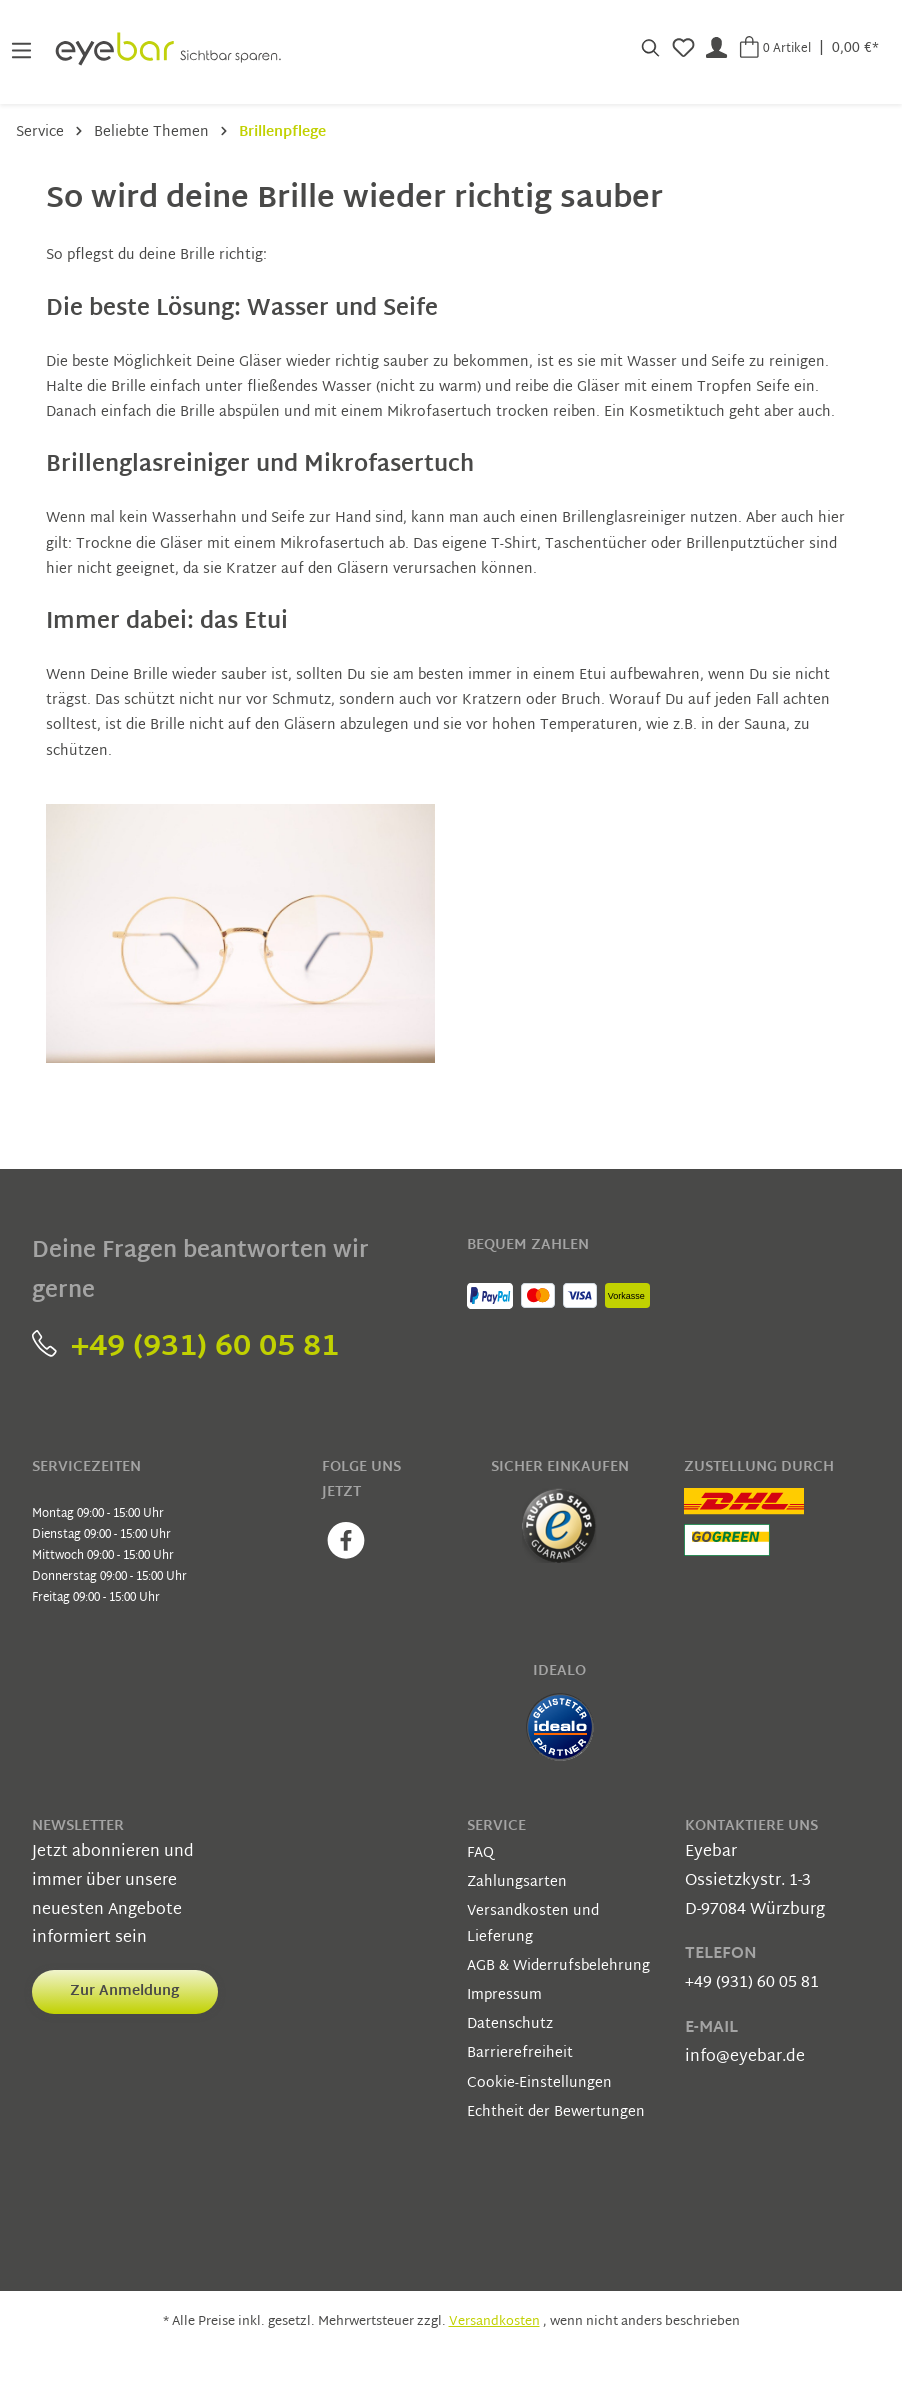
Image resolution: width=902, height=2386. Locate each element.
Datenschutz (510, 2024)
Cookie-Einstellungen (539, 2083)
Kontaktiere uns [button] (751, 1826)
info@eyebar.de (745, 2057)
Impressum (504, 1995)
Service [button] (496, 1826)
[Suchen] (650, 48)
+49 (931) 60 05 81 (185, 1347)
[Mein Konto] (716, 48)
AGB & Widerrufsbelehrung (558, 1966)
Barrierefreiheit (520, 2053)
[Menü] (21, 48)
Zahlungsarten (517, 1882)
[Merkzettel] (683, 48)
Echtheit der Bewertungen (556, 2112)
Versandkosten (494, 2322)
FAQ (480, 1853)
